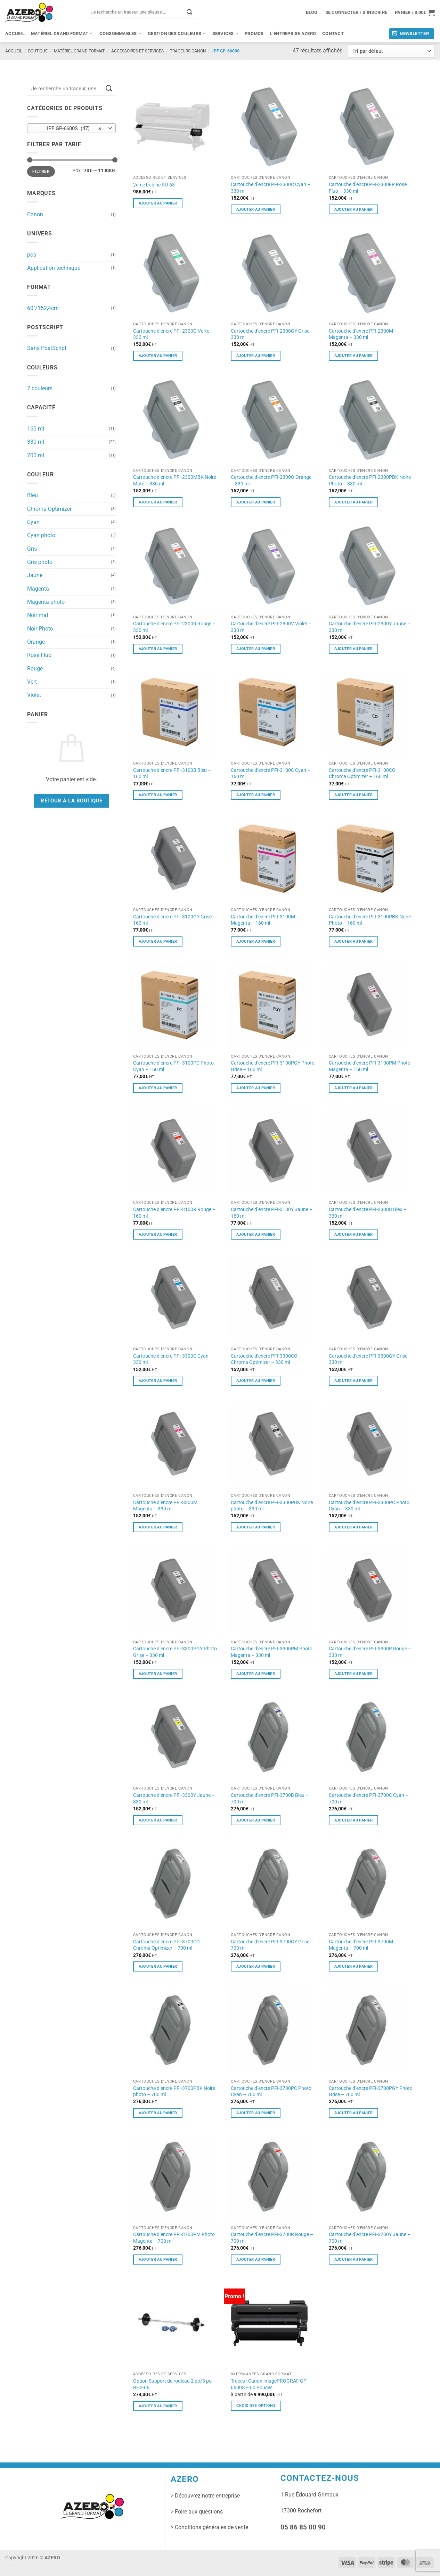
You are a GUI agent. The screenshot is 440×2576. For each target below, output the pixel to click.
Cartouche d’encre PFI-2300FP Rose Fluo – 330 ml (368, 188)
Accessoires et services (137, 51)
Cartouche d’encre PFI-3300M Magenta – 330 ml (165, 1506)
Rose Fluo (39, 655)
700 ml (35, 455)
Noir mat (37, 615)
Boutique (38, 51)
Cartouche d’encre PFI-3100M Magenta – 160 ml (263, 920)
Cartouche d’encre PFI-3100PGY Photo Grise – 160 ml (273, 1066)
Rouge (35, 668)
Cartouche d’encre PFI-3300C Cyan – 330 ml (173, 1359)
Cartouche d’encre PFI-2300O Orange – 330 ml (271, 480)
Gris (32, 548)
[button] (415, 12)
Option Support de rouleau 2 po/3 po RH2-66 (172, 2384)
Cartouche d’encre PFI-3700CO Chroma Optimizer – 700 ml (166, 1945)
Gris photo (39, 562)
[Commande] (391, 51)
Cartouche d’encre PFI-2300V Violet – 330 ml (271, 627)
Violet (34, 695)
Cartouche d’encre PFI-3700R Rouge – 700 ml (272, 2238)
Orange (36, 642)
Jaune (34, 575)
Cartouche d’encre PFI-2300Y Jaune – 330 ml (369, 627)
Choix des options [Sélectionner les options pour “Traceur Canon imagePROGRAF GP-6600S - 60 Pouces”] (256, 2405)
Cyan (33, 522)
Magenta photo (46, 602)
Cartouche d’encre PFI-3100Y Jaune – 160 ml (271, 1213)
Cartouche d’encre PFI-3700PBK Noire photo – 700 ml (174, 2091)
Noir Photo (40, 628)
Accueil (15, 33)
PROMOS (254, 33)
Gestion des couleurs (177, 33)
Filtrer (40, 171)
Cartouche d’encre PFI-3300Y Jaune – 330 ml (174, 1798)
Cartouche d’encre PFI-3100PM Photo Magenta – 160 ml (369, 1066)
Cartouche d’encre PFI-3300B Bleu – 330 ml (368, 1213)
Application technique (53, 268)
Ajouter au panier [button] (158, 203)
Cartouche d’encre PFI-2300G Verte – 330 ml (173, 334)
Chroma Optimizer (49, 509)
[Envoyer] (189, 12)
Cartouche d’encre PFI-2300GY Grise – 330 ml (272, 334)
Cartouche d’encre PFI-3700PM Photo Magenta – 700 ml (174, 2238)
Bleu (32, 495)
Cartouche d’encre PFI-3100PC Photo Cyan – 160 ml (173, 1066)
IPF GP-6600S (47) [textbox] (67, 128)
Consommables (120, 33)
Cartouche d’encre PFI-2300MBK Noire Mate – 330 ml (174, 480)
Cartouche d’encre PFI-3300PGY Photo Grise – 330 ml (175, 1652)
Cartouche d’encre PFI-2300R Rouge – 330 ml (174, 627)
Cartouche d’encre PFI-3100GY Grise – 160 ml (174, 920)
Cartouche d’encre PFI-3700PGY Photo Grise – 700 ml (371, 2091)
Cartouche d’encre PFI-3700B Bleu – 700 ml (270, 1798)
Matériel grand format (62, 33)
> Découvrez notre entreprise (205, 2495)
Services (225, 33)
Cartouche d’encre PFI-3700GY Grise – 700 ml (272, 1945)
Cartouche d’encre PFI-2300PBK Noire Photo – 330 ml (370, 480)
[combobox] (71, 128)
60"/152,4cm (43, 308)
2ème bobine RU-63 (154, 184)
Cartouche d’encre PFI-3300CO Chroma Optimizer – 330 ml (264, 1359)
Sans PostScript (46, 348)
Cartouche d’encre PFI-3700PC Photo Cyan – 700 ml (271, 2091)
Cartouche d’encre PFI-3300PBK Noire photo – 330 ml (272, 1506)
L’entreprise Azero (293, 33)
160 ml (35, 428)
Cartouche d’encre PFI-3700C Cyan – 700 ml (368, 1798)
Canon (35, 214)
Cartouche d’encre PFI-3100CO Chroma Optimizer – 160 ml (362, 773)
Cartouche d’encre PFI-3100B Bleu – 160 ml (172, 773)
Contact (333, 33)
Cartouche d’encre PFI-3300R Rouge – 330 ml (370, 1652)
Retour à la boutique (71, 801)
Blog (312, 12)
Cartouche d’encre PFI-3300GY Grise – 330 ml (370, 1359)
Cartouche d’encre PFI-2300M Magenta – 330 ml (361, 334)
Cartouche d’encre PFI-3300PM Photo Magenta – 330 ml (271, 1652)
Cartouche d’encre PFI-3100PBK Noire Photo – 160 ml (370, 920)
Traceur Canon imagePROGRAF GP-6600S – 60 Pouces (269, 2384)
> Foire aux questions (197, 2511)
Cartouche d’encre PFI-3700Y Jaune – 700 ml (369, 2238)
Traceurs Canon (188, 51)
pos (31, 254)
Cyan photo (41, 535)
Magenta (38, 588)
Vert (32, 681)
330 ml (35, 442)
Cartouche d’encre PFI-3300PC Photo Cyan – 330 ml (369, 1506)
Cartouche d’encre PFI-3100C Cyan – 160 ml (270, 773)
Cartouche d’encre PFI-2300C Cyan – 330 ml (270, 188)
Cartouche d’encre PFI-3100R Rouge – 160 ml (174, 1213)
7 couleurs (39, 388)
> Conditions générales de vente (209, 2527)
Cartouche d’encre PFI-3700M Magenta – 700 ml (361, 1945)
